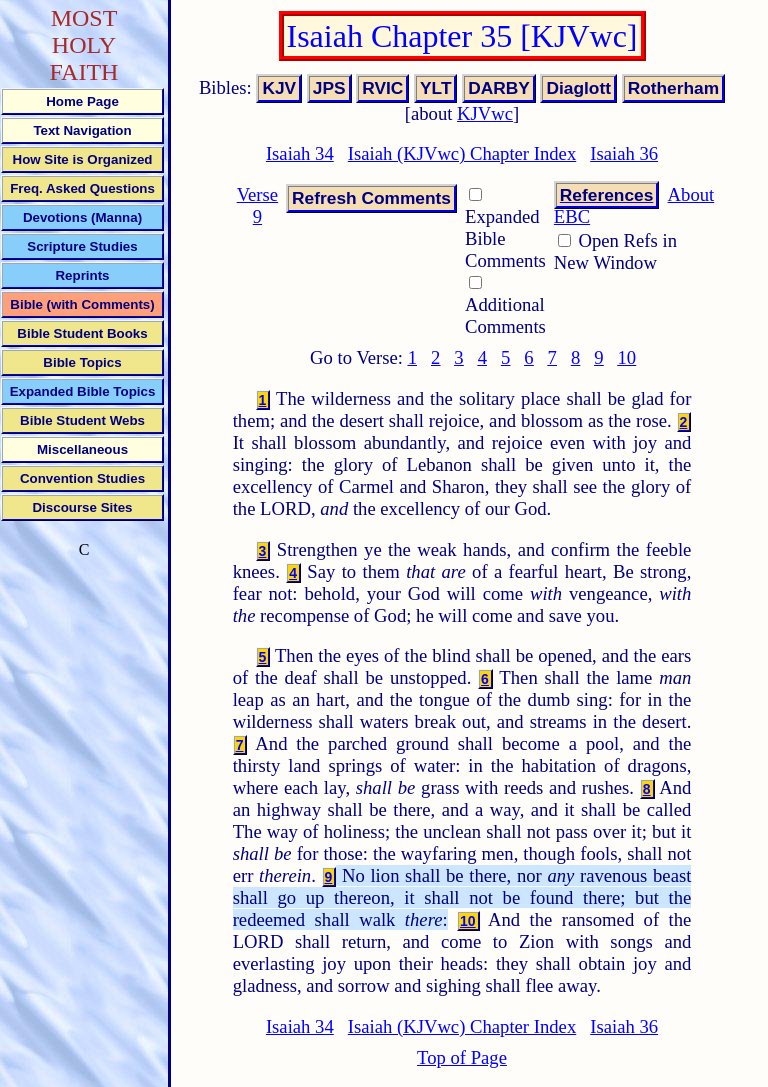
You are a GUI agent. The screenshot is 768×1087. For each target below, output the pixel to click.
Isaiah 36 (624, 153)
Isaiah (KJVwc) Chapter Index (462, 153)
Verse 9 (257, 205)
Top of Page (462, 1057)
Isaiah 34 (300, 153)
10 (627, 357)
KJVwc (485, 113)
